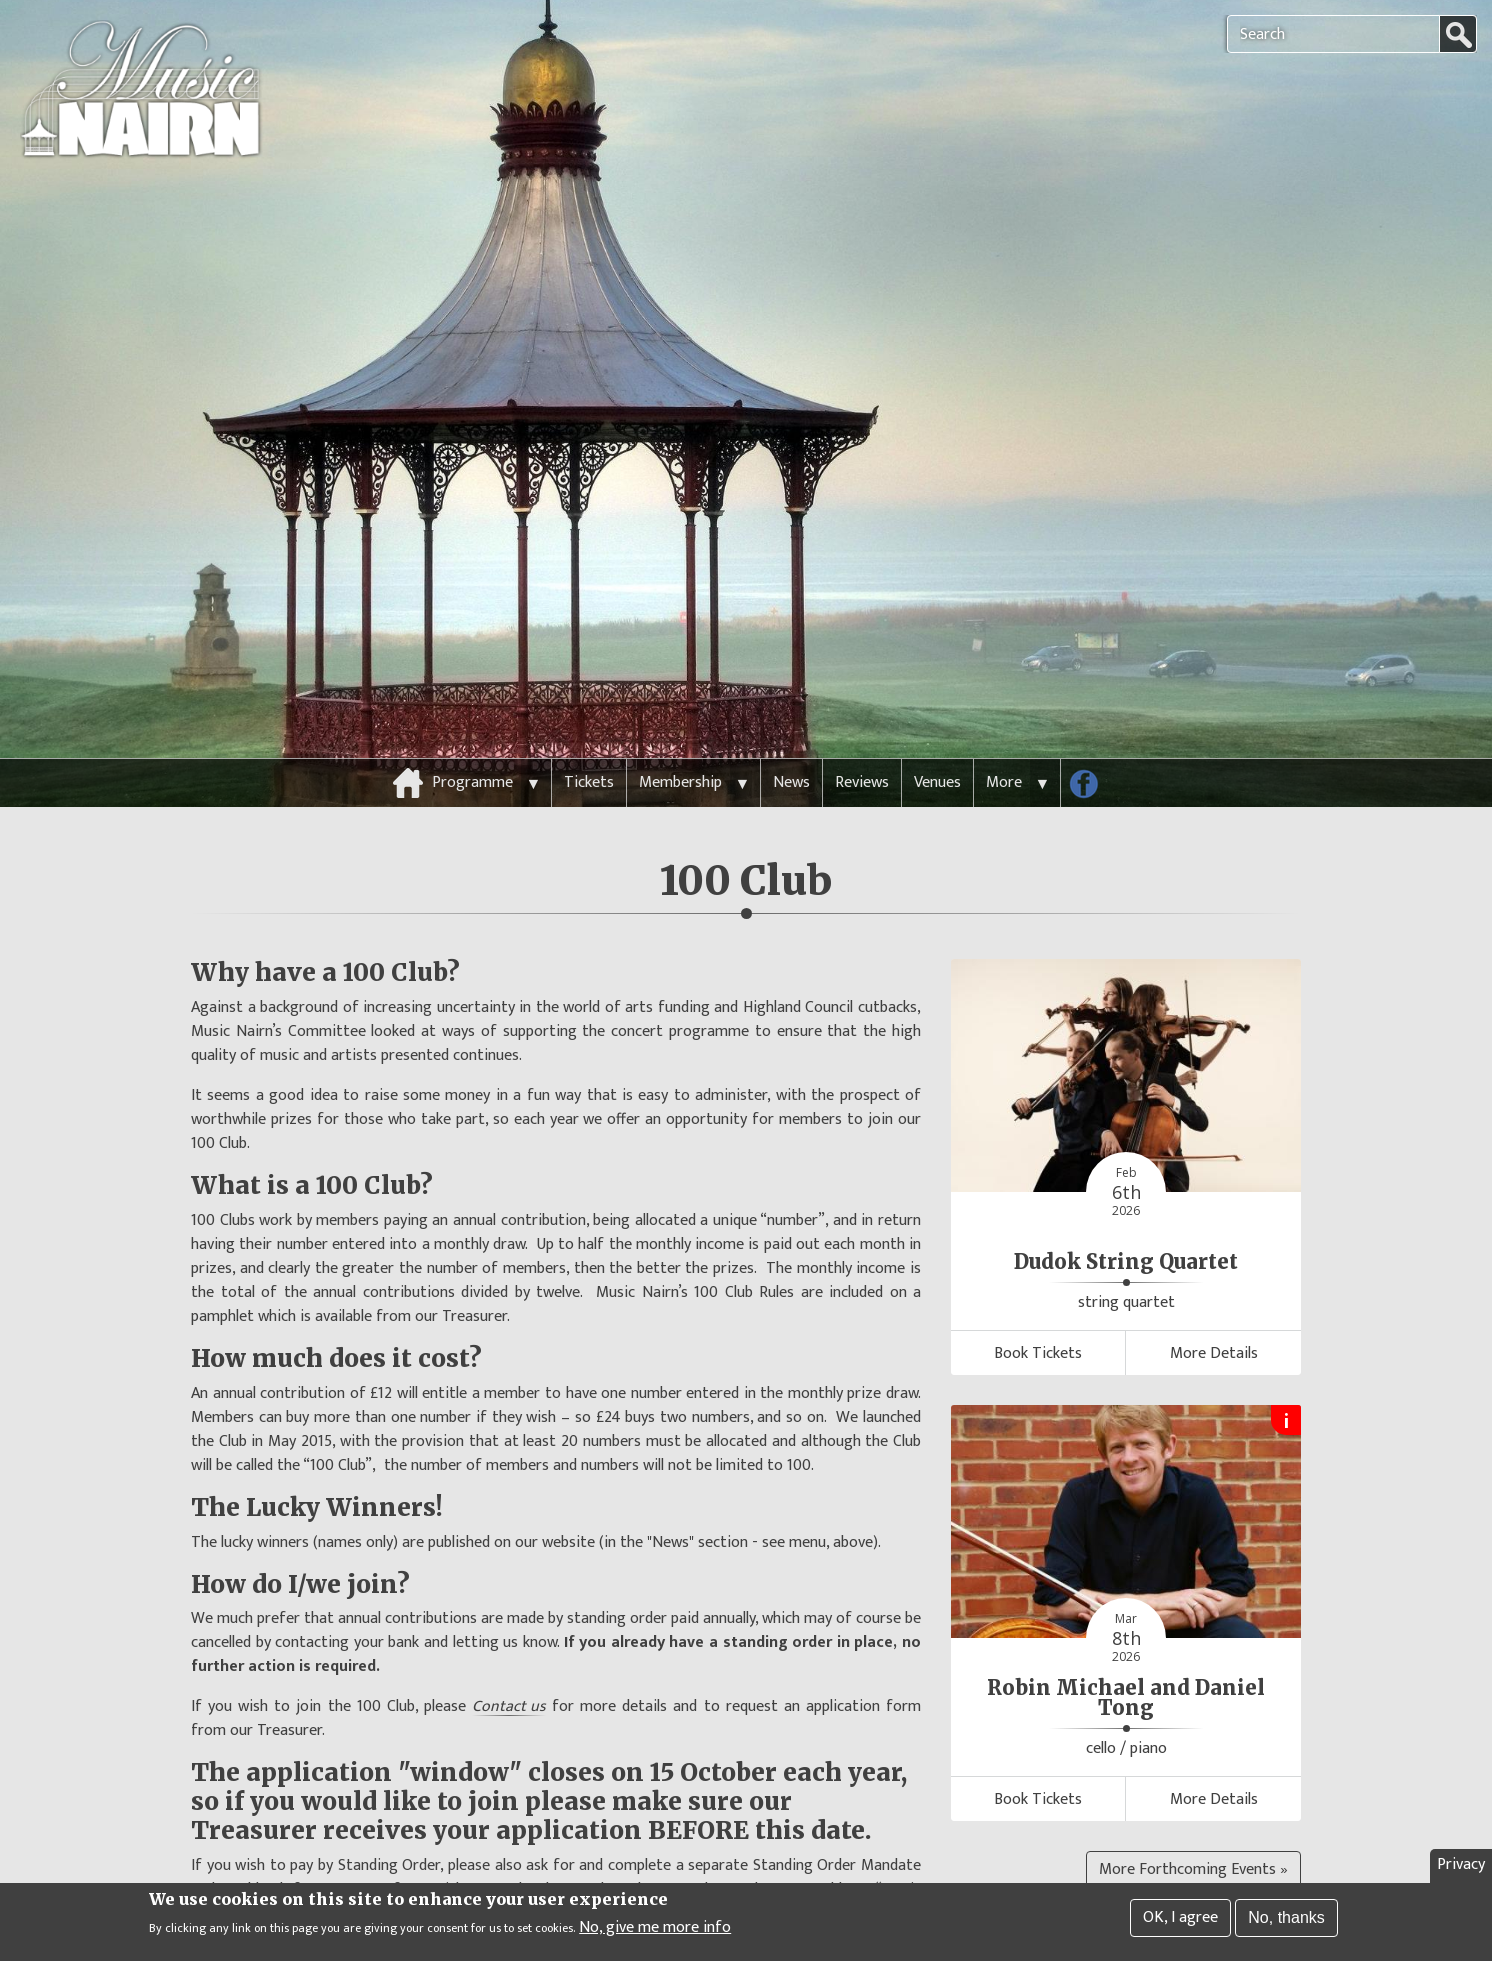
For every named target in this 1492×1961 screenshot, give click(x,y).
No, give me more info (655, 1930)
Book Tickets (1038, 1302)
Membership (680, 731)
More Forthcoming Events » (1193, 1817)
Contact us (509, 1656)
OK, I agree (1180, 1920)
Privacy (1461, 1867)
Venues (937, 731)
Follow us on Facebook (1091, 737)
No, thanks (1286, 1920)
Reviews (862, 731)
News (791, 731)
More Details (1214, 1302)
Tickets (589, 731)
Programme (472, 731)
